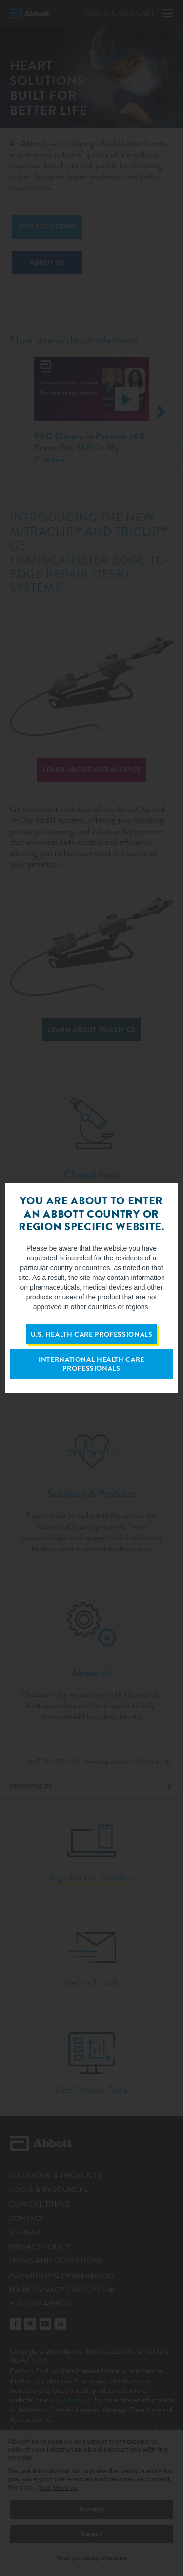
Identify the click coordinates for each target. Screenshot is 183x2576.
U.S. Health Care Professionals (92, 1334)
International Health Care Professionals (91, 1364)
